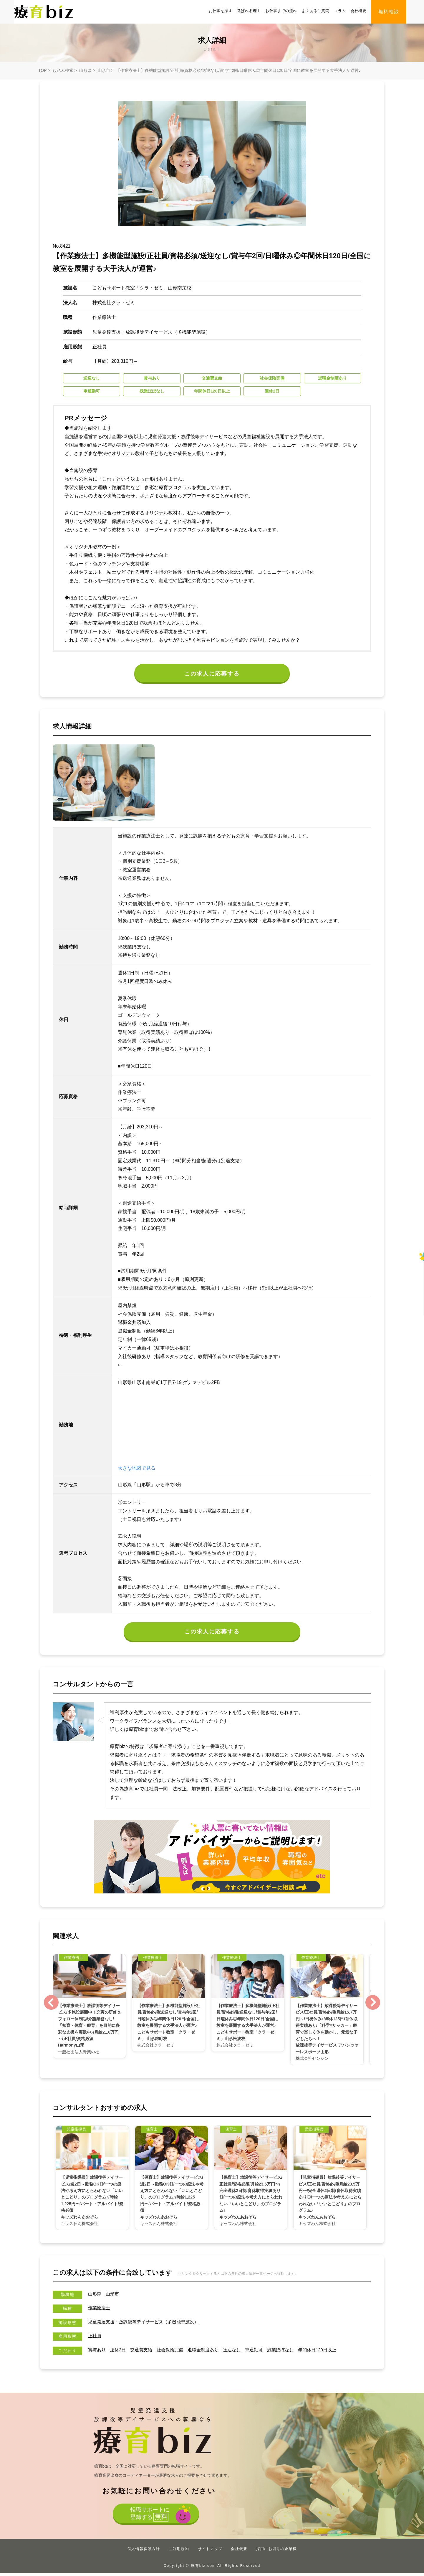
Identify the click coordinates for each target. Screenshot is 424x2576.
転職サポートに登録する (149, 2518)
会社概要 (358, 11)
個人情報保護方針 (143, 2551)
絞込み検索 (63, 70)
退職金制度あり (209, 2352)
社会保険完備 (174, 2352)
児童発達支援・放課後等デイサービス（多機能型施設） (147, 2324)
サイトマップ (210, 2551)
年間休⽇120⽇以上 (330, 2352)
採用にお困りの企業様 (276, 2551)
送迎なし (240, 2352)
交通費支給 (144, 2352)
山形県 (85, 70)
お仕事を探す (220, 11)
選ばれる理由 (249, 11)
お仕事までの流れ (281, 11)
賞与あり (97, 2352)
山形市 (104, 70)
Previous (51, 2005)
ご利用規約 (179, 2551)
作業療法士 (100, 2310)
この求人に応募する (212, 674)
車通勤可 (263, 2352)
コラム (340, 11)
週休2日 (119, 2352)
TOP (42, 70)
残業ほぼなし (291, 2352)
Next (372, 2005)
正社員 (95, 2338)
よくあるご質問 (315, 11)
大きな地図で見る (136, 1470)
